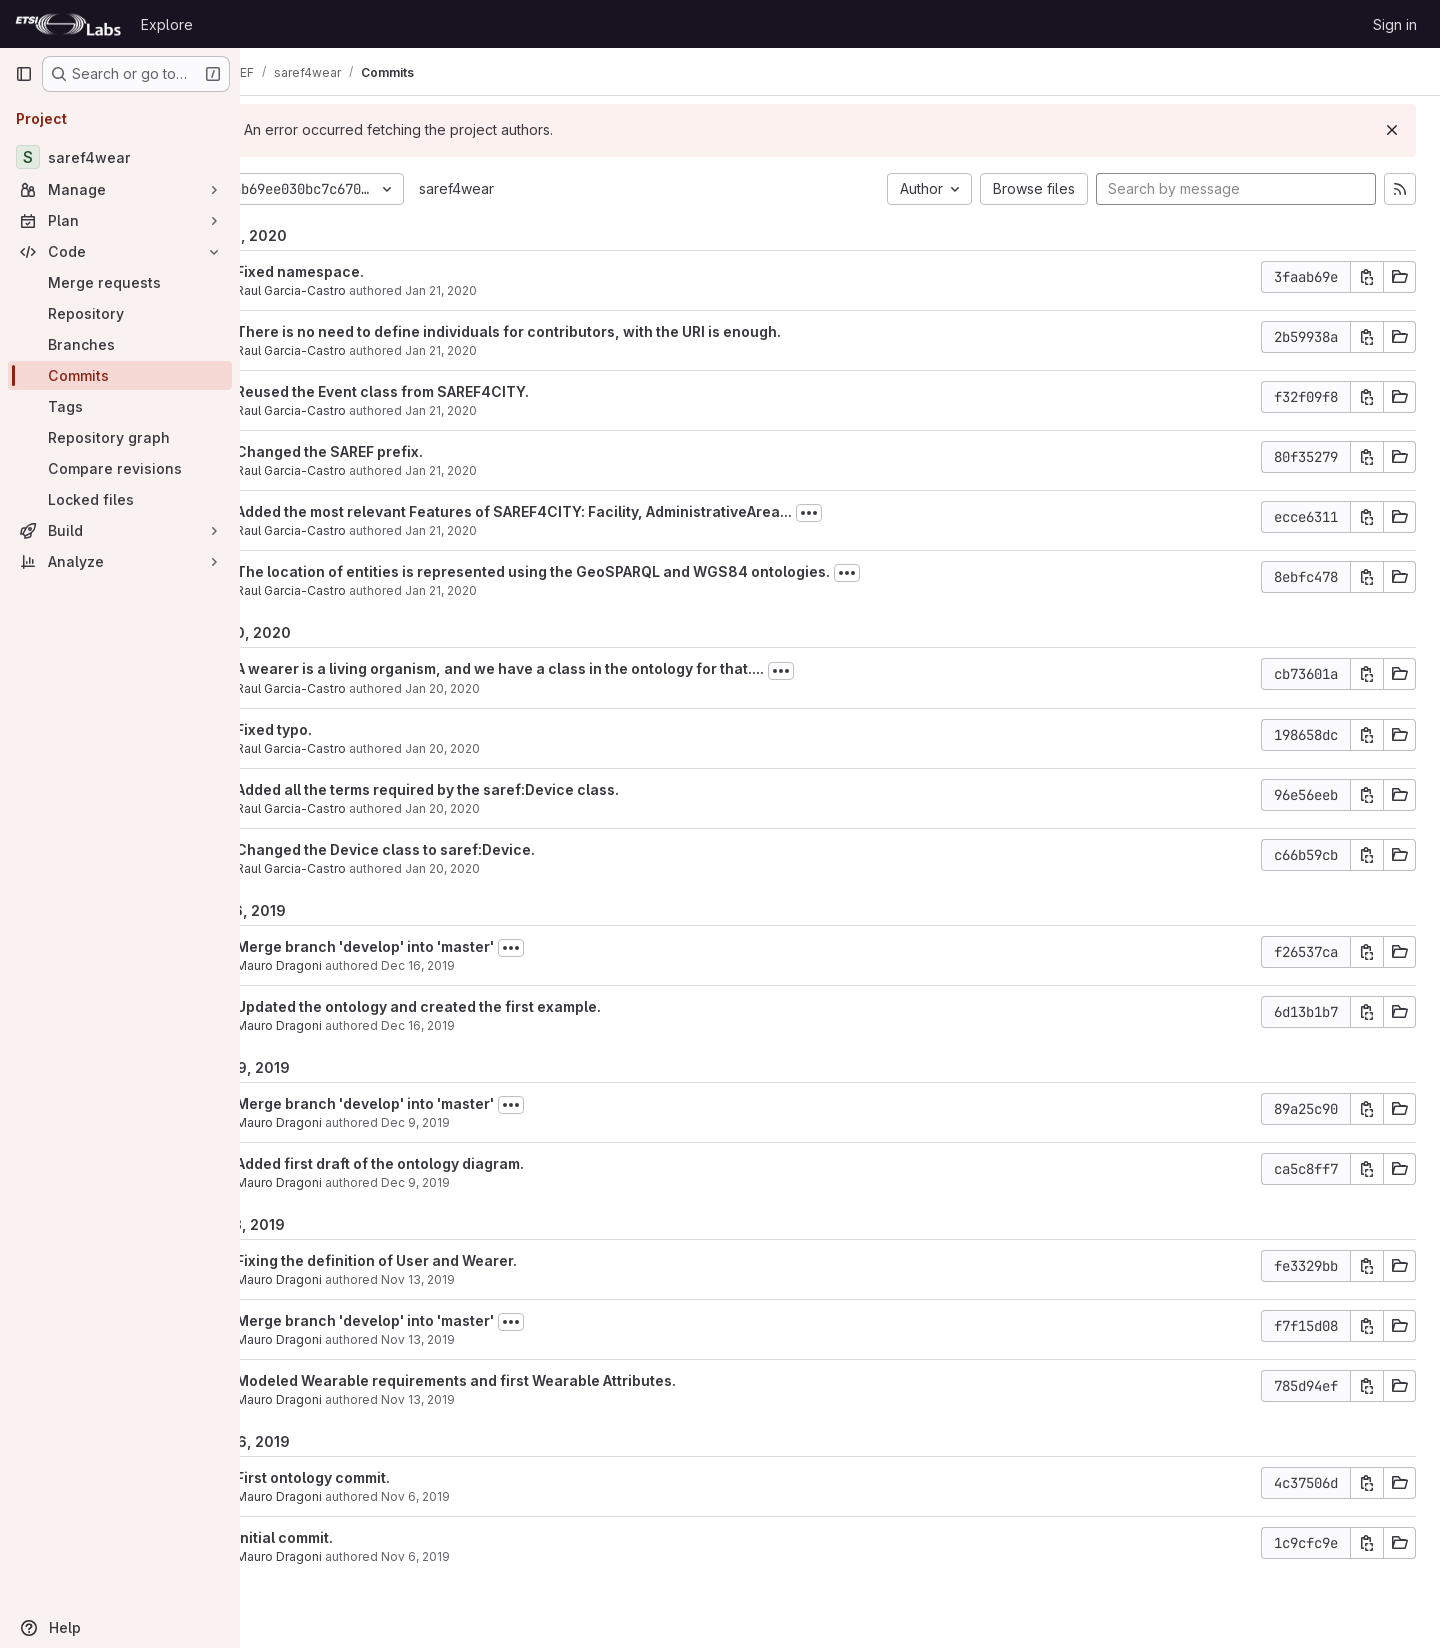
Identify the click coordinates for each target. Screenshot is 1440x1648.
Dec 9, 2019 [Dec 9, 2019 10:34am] (483, 1182)
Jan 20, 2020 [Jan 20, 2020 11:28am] (510, 748)
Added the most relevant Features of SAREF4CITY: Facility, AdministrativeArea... (582, 511)
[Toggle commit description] (877, 513)
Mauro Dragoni (347, 965)
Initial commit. (352, 1537)
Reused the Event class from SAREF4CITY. (450, 391)
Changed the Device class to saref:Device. (453, 849)
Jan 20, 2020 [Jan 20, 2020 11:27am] (510, 808)
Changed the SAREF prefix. (397, 451)
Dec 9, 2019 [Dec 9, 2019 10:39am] (483, 1122)
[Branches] (120, 344)
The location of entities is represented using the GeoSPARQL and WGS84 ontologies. (601, 571)
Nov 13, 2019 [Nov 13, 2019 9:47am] (486, 1399)
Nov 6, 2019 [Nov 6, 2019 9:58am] (483, 1556)
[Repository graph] (120, 437)
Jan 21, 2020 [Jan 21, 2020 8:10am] (509, 590)
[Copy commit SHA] (1367, 277)
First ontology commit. (381, 1477)
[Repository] (120, 313)
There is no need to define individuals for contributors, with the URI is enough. (576, 331)
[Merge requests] (120, 282)
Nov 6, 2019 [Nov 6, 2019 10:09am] (483, 1496)
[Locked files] (120, 499)
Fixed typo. (342, 729)
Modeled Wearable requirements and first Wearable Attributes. (524, 1380)
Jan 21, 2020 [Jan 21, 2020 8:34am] (509, 470)
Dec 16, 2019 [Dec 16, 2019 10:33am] (486, 1025)
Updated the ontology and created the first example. (486, 1006)
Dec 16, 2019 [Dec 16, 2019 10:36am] (486, 965)
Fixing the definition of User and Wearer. (444, 1260)
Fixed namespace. (368, 271)
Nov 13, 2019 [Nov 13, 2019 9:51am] (486, 1339)
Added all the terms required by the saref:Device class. (495, 789)
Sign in (1395, 24)
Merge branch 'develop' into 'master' (433, 946)
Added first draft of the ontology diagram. (448, 1163)
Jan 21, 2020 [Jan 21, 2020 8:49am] (509, 290)
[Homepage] (68, 24)
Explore (167, 24)
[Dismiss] (1392, 130)
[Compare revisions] (120, 468)
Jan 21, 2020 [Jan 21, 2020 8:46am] (509, 350)
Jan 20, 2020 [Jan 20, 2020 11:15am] (510, 868)
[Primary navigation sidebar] (24, 74)
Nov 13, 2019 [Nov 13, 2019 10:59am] (486, 1279)
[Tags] (120, 406)
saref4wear (524, 188)
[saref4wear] (120, 157)
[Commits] (120, 375)
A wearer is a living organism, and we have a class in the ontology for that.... (568, 668)
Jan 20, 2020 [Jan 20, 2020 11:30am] (510, 688)
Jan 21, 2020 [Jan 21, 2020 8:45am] (509, 410)
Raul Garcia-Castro (359, 290)
